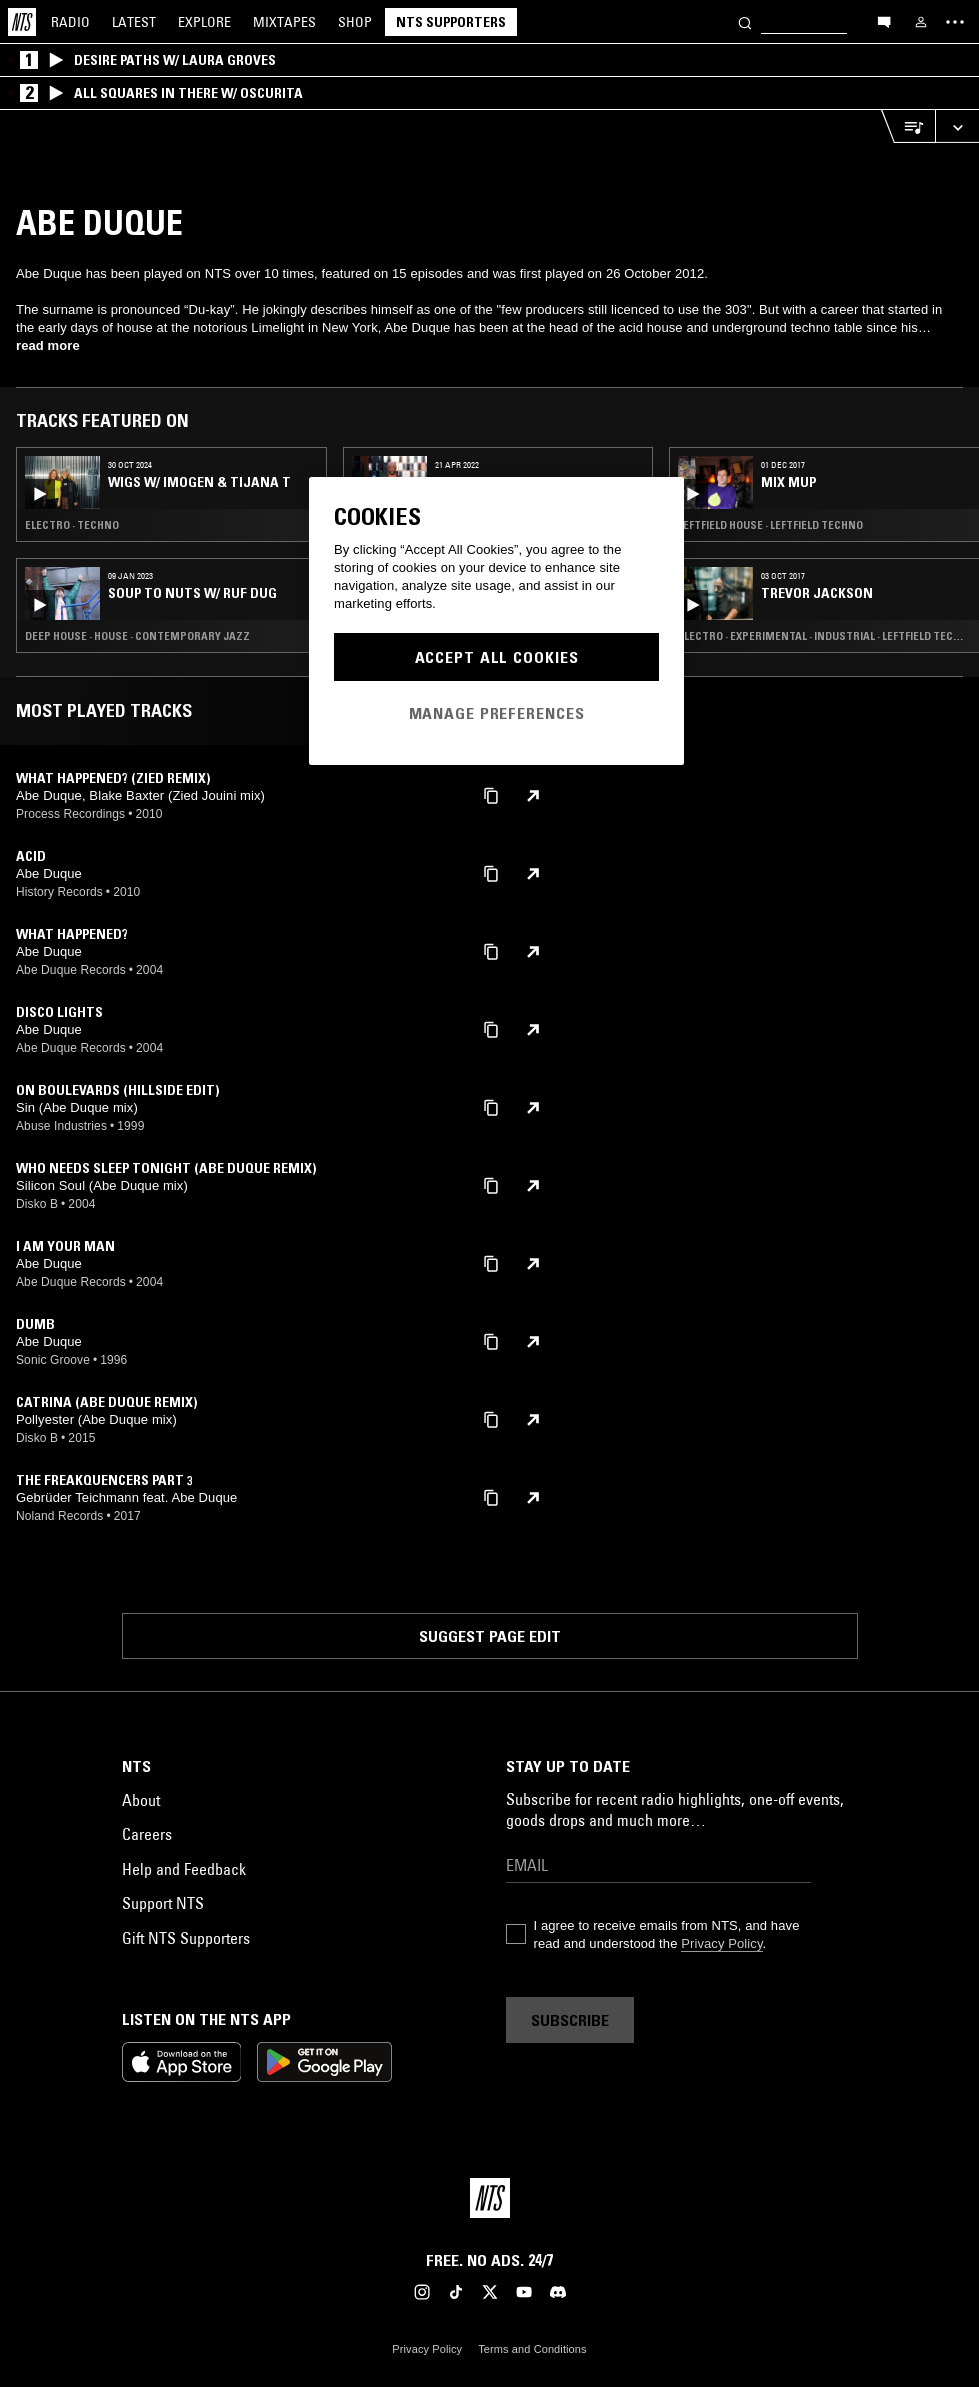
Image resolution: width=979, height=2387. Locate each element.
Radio (70, 22)
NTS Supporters (451, 22)
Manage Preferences (497, 713)
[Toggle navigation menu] (955, 22)
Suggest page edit (490, 1636)
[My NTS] (921, 22)
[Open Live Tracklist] (908, 126)
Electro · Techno (72, 525)
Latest (134, 22)
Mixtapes (284, 22)
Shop (355, 22)
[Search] (745, 21)
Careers (147, 1834)
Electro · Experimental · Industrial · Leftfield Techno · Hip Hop (824, 636)
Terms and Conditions (532, 2349)
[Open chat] (884, 21)
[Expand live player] (957, 126)
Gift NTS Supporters (186, 1938)
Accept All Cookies (497, 657)
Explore (204, 22)
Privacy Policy (721, 1943)
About (141, 1800)
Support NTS (163, 1903)
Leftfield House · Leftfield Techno (770, 525)
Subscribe (570, 2020)
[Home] (22, 22)
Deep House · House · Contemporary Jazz (137, 636)
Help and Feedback (184, 1869)
